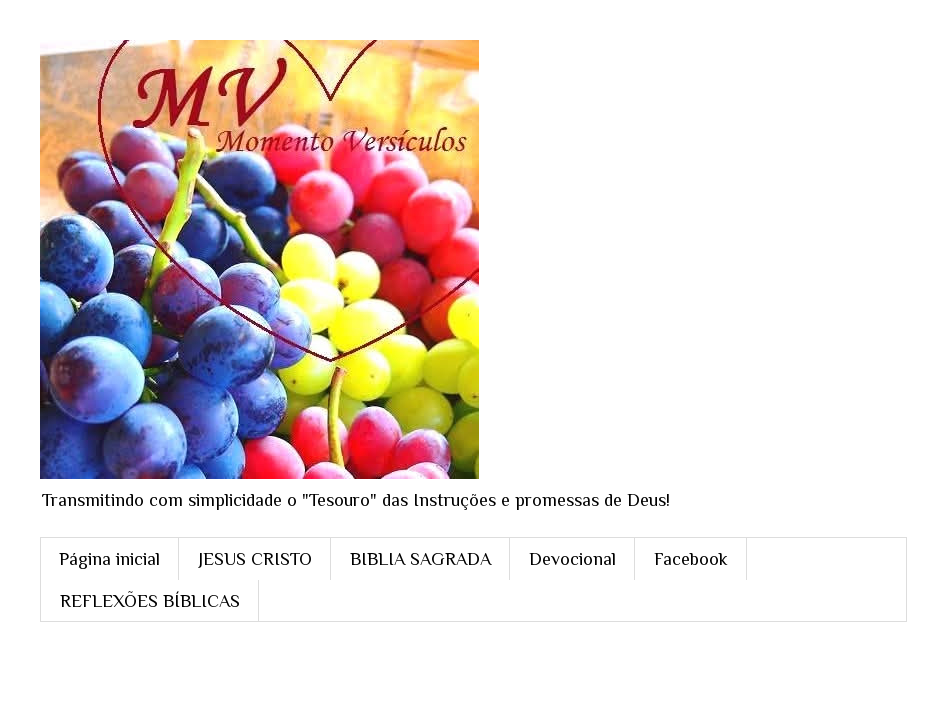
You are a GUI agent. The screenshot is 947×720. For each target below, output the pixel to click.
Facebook (691, 559)
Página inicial (109, 559)
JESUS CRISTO (255, 559)
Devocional (572, 559)
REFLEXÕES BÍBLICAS (150, 601)
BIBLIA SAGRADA (420, 559)
